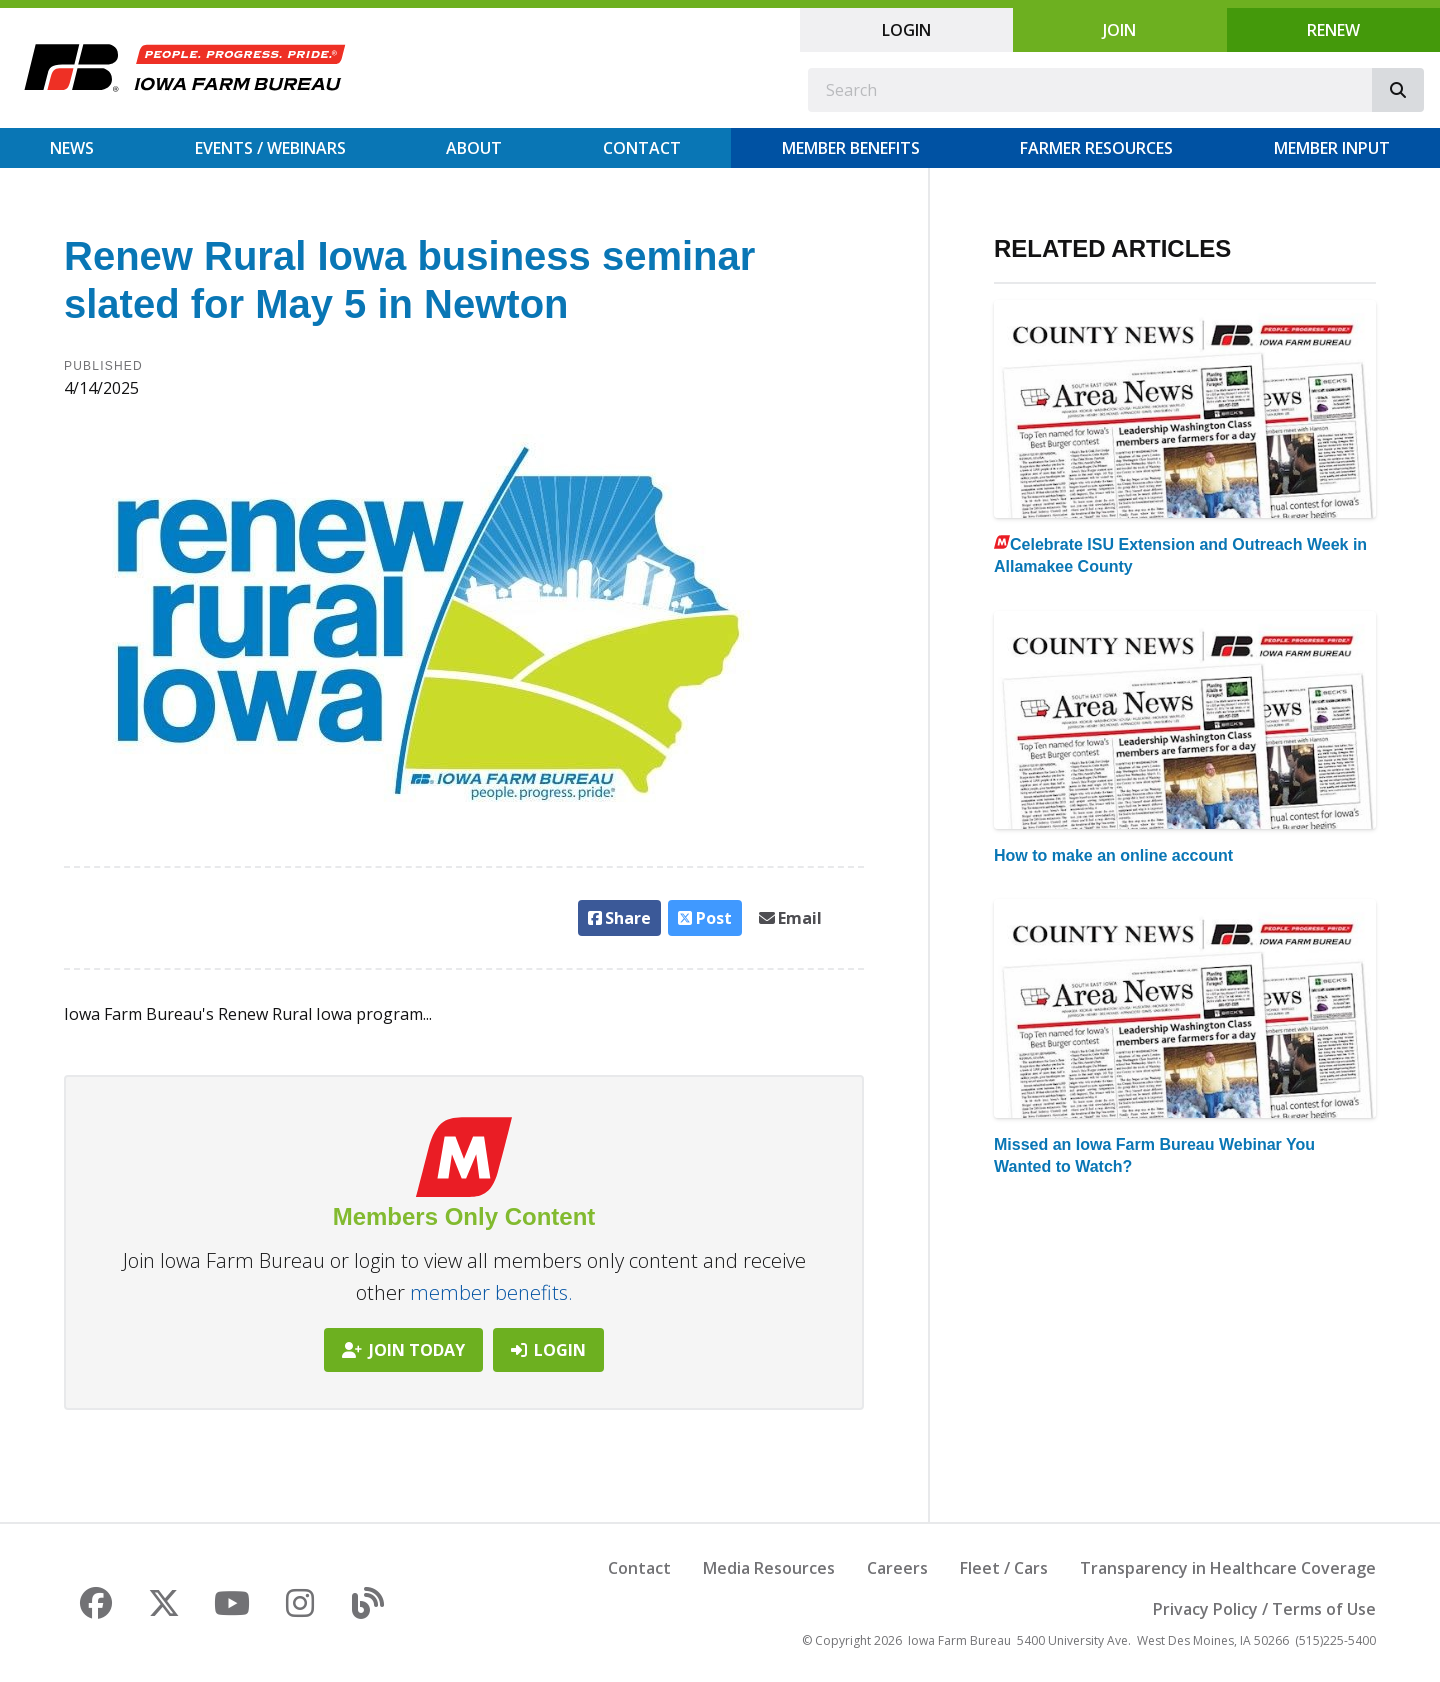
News (72, 148)
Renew (1333, 30)
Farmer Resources (1096, 148)
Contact (642, 148)
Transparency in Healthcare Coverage (1228, 1568)
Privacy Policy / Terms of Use (1264, 1609)
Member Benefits (851, 148)
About (474, 148)
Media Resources (769, 1568)
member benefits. (491, 1292)
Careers (897, 1568)
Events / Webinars (270, 148)
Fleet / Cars (1004, 1568)
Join (1119, 30)
